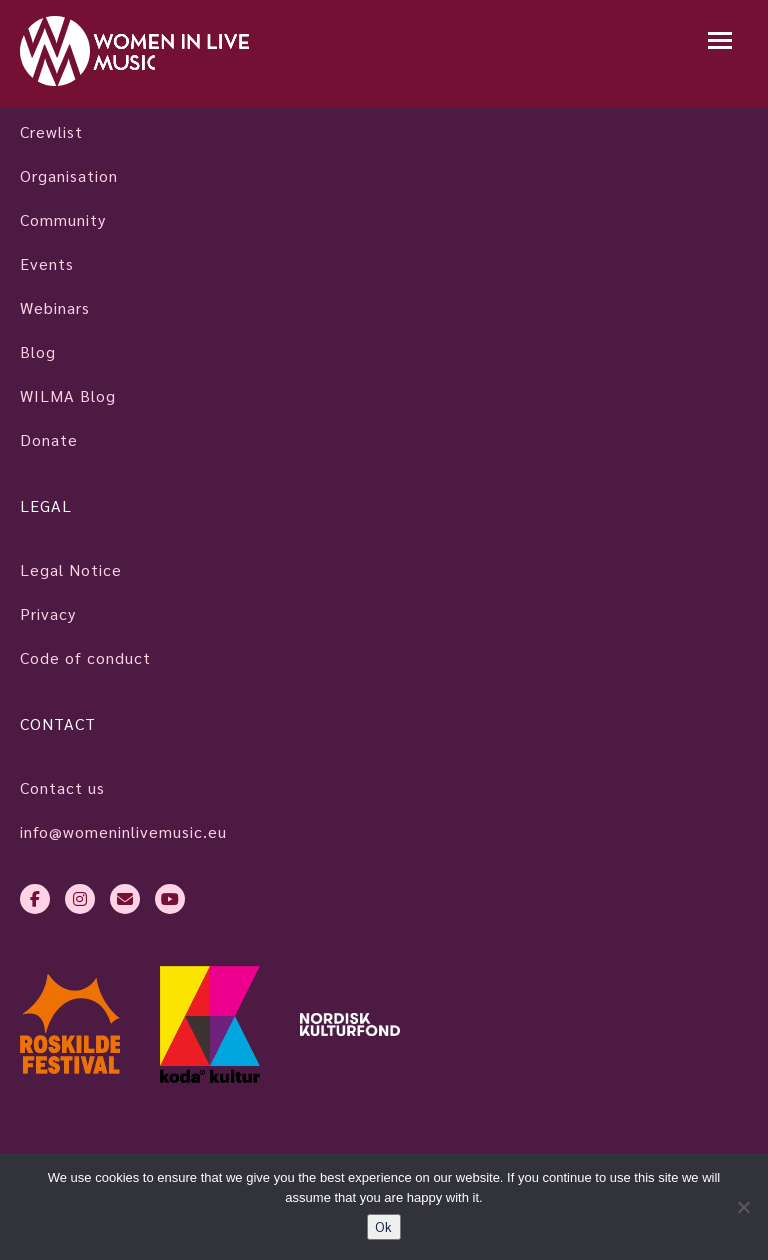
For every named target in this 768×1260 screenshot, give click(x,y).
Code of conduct (85, 657)
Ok (384, 1226)
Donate (49, 439)
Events (47, 263)
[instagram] (80, 899)
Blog (38, 351)
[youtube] (170, 899)
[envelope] (125, 899)
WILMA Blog (68, 395)
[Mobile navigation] (720, 42)
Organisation (69, 175)
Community (63, 219)
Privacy (48, 613)
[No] (743, 1207)
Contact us (62, 787)
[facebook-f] (35, 899)
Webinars (55, 307)
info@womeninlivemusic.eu (123, 831)
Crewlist (51, 131)
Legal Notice (71, 569)
